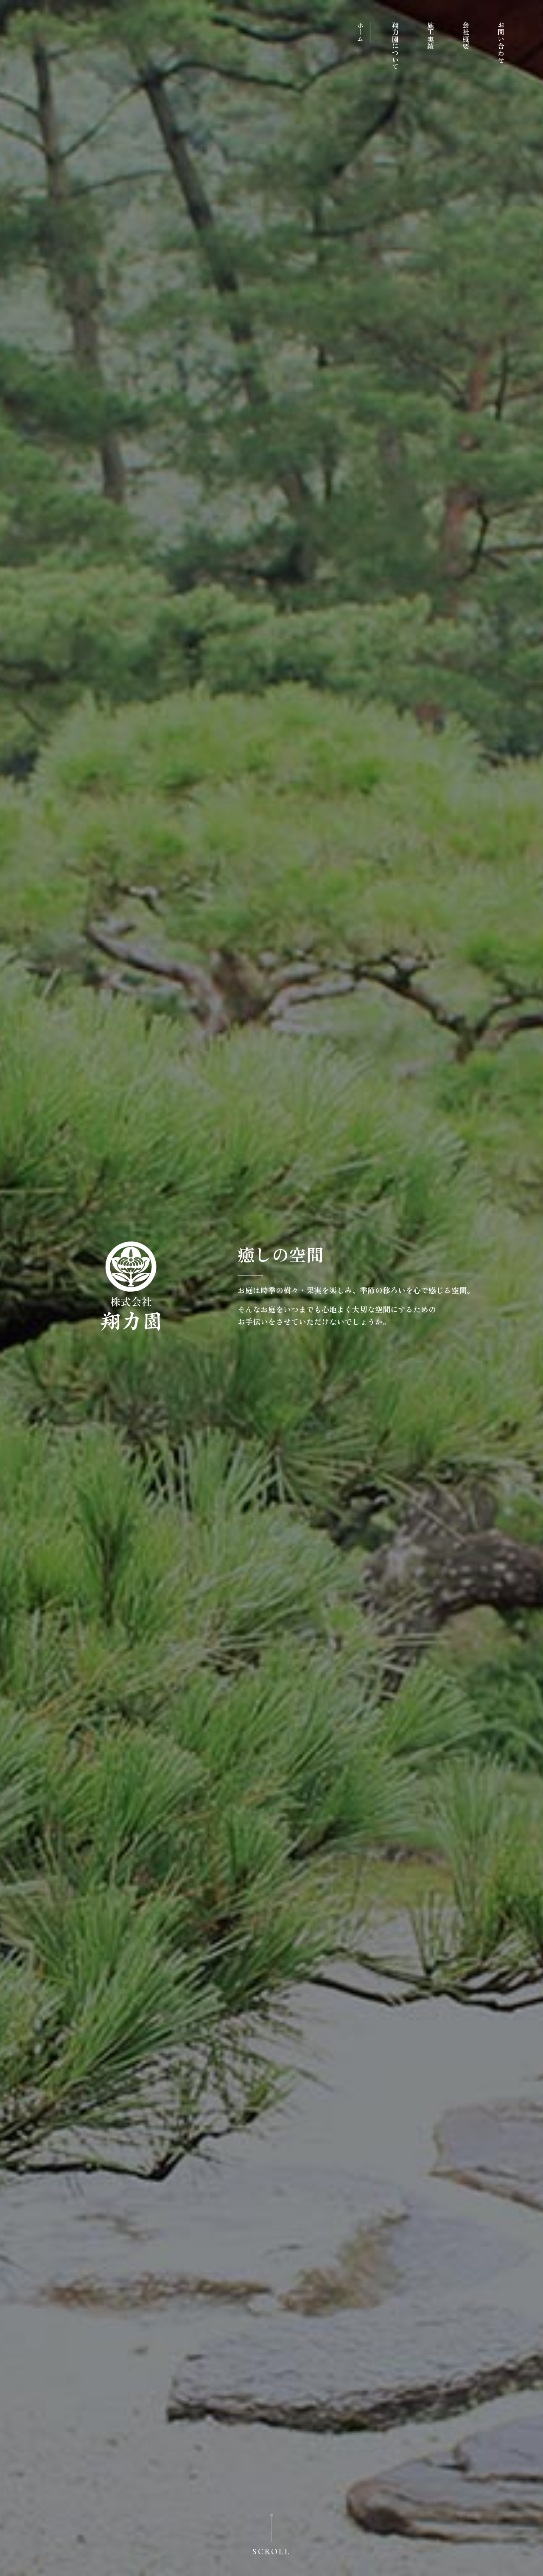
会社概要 (466, 36)
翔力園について (395, 46)
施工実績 (430, 36)
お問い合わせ (501, 42)
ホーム (360, 32)
